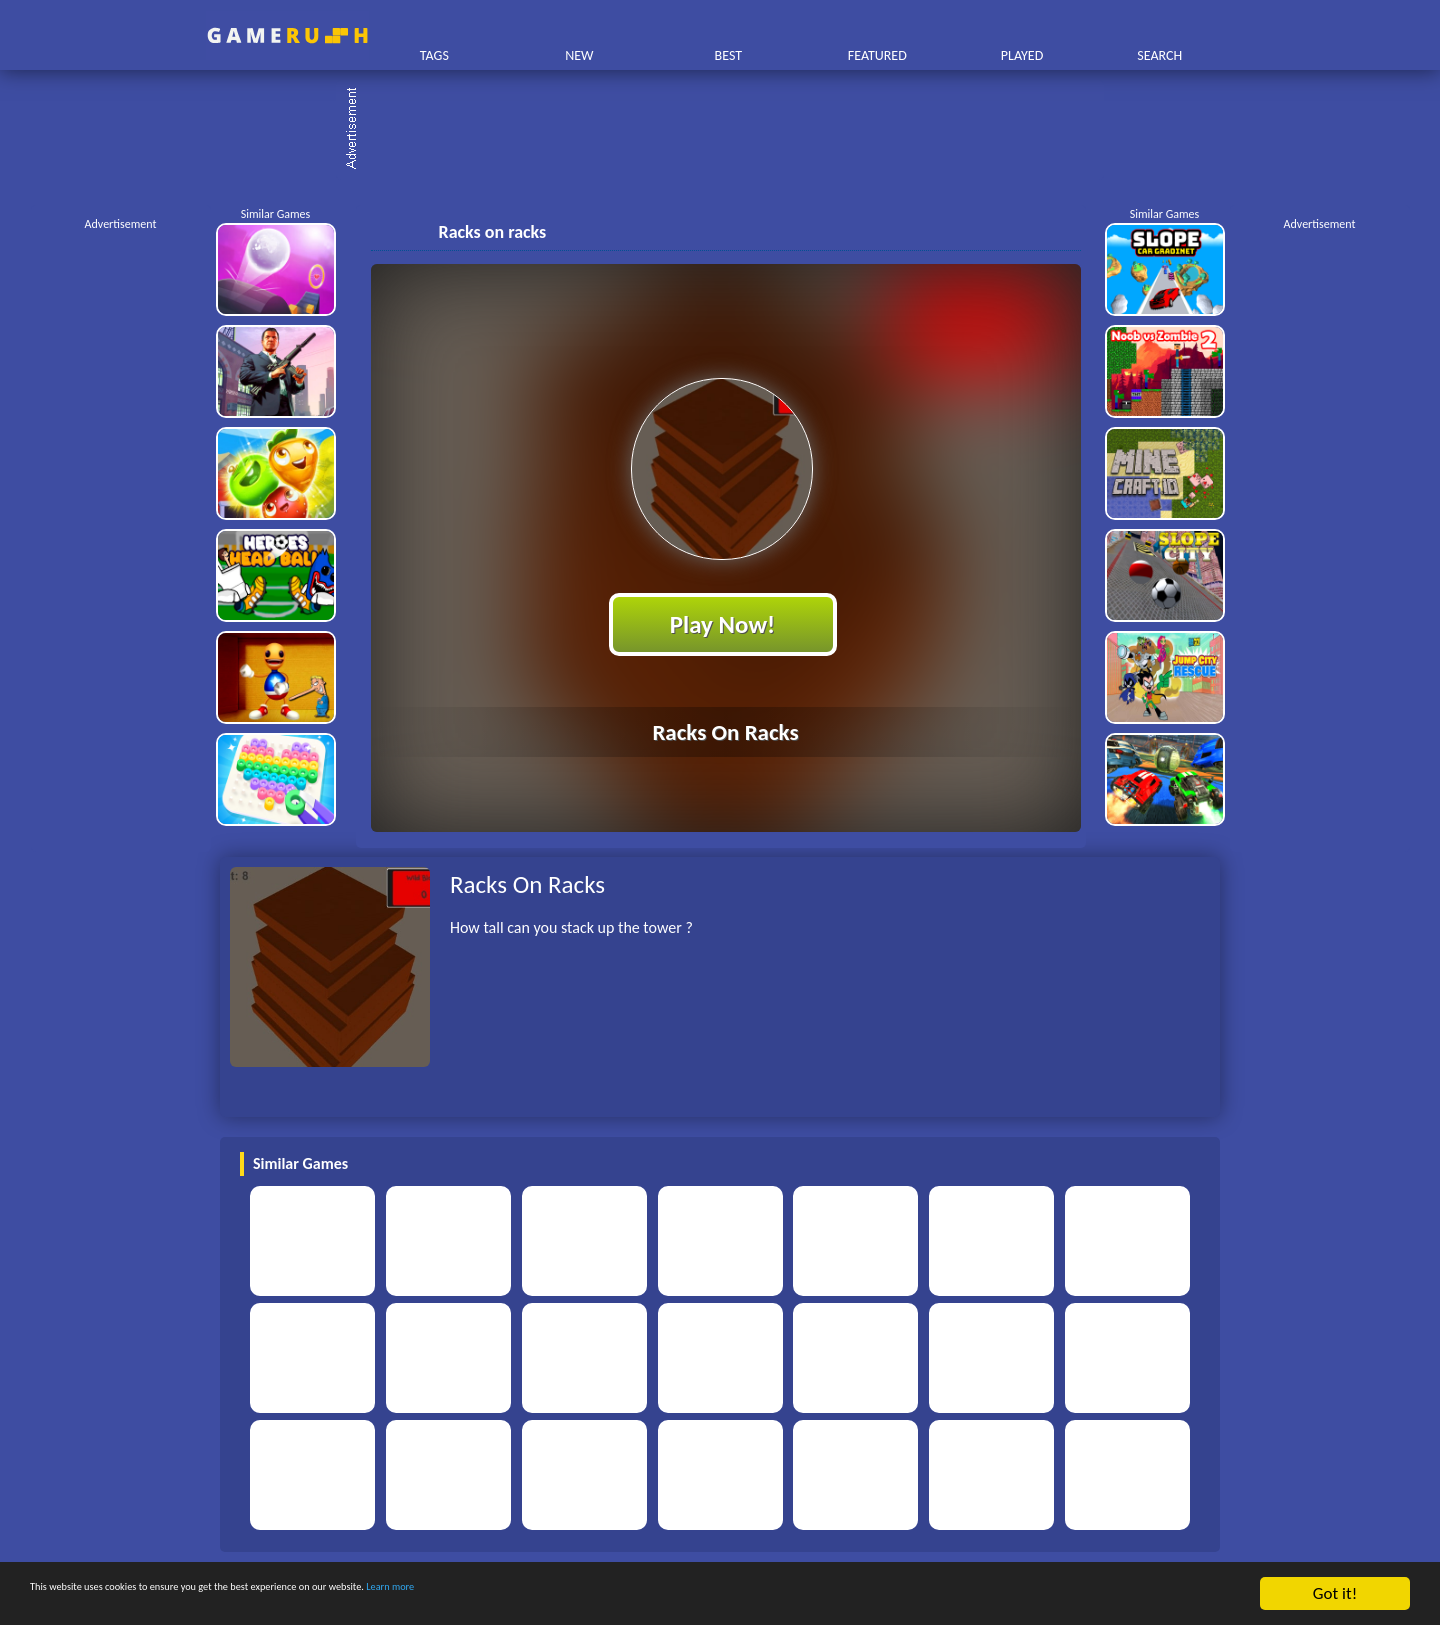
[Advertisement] (730, 130)
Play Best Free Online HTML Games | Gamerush (287, 35)
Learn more (624, 1594)
